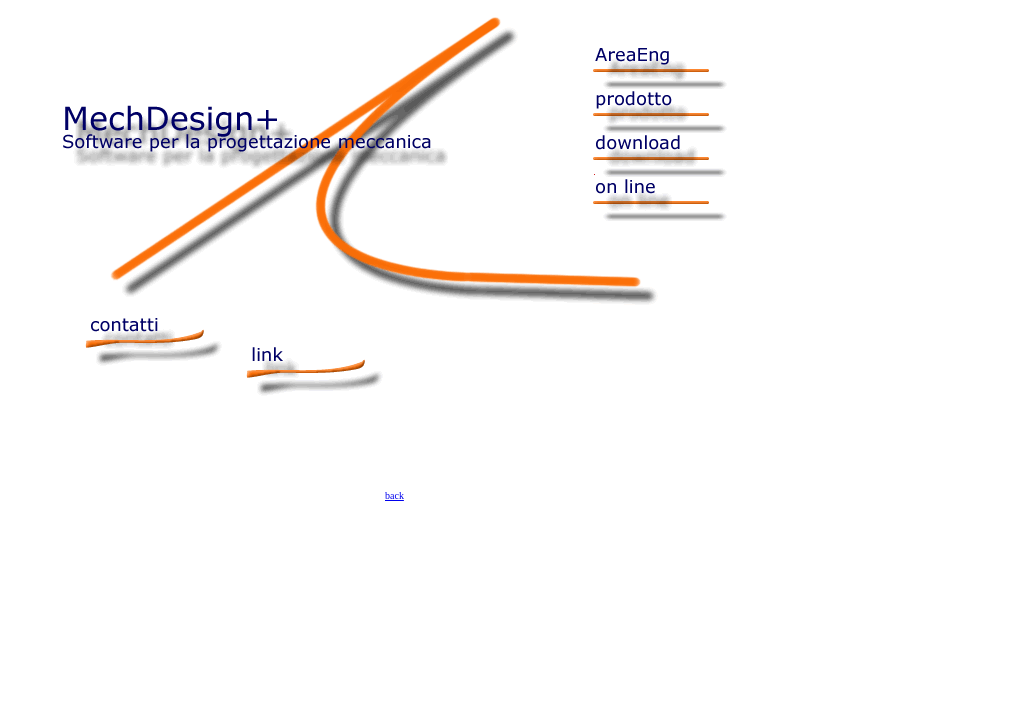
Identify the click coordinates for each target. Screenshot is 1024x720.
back (394, 495)
